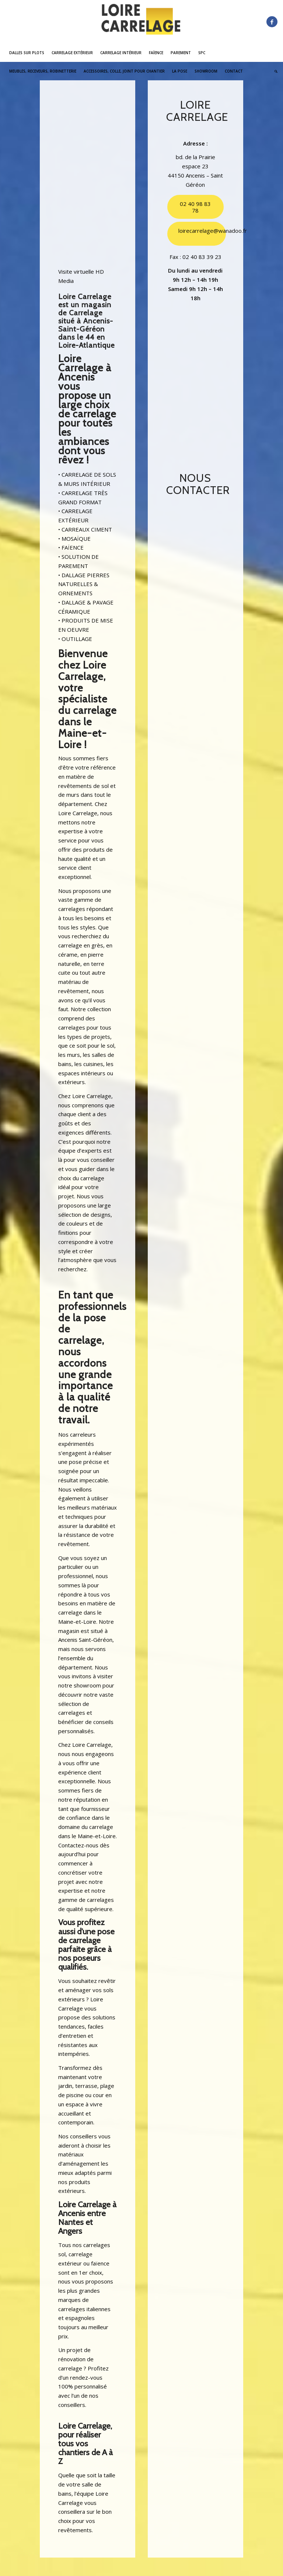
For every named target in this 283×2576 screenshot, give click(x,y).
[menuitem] (27, 52)
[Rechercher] (274, 71)
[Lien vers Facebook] (271, 21)
